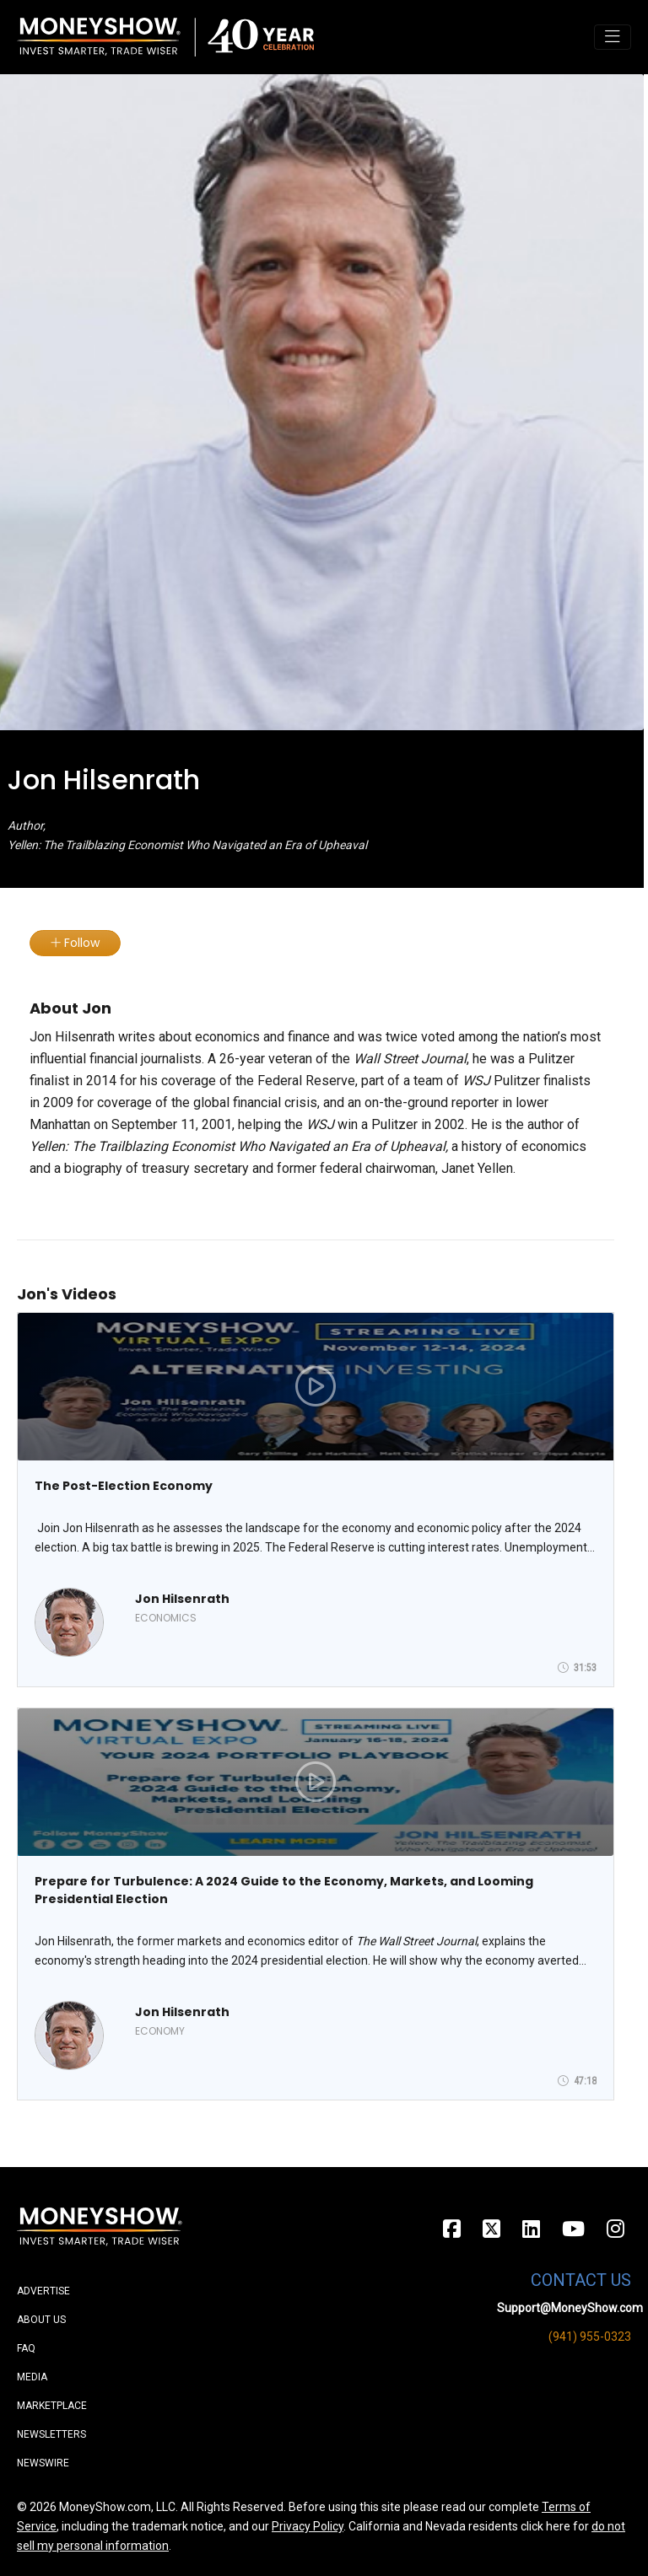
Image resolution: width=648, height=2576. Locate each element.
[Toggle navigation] (612, 37)
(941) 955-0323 (589, 2336)
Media (32, 2377)
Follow (75, 942)
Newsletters (51, 2434)
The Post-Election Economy (124, 1485)
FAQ (26, 2348)
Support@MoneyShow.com (570, 2308)
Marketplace (52, 2406)
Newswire (43, 2463)
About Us (41, 2320)
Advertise (43, 2291)
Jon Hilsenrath (182, 1598)
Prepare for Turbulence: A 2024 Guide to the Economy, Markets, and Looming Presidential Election (284, 1890)
